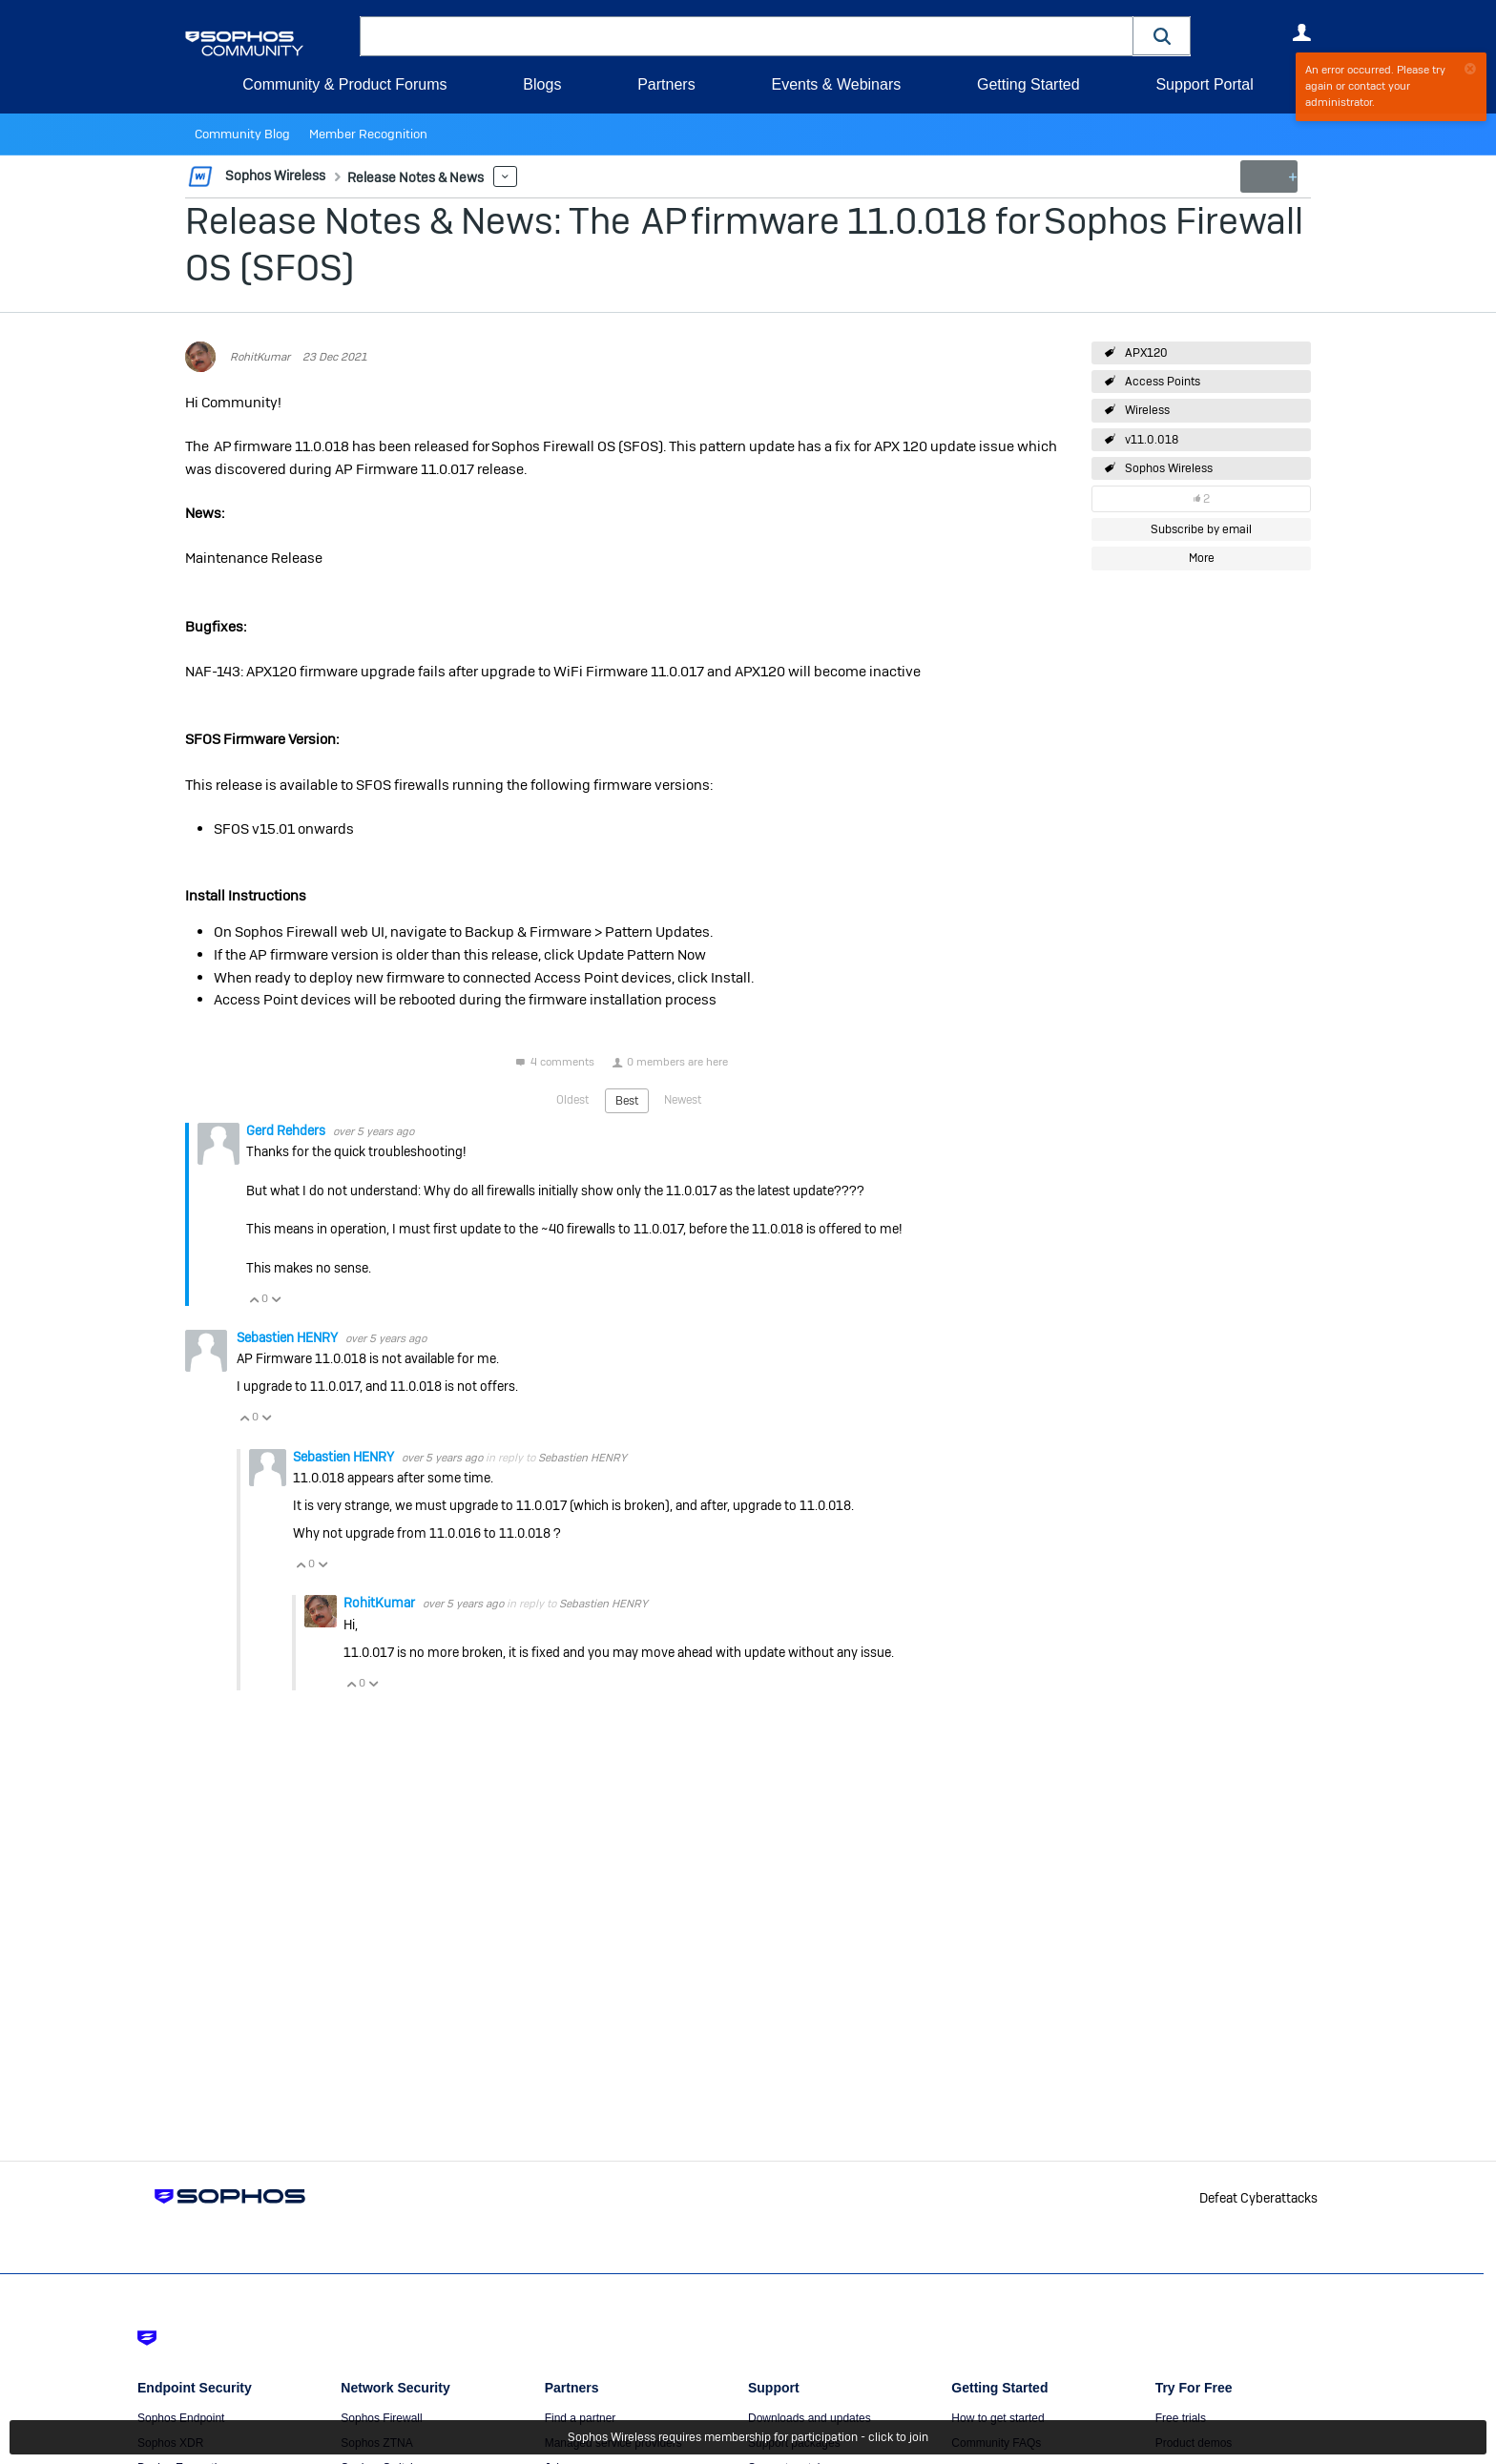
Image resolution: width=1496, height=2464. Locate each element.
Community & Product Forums (344, 84)
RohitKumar (260, 356)
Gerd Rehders (287, 1129)
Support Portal (1204, 84)
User (1301, 32)
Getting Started (1028, 84)
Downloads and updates (809, 2418)
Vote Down (275, 1298)
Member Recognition (356, 134)
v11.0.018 (1151, 439)
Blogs (542, 84)
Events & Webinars (836, 84)
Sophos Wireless (1169, 468)
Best (626, 1100)
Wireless (1147, 410)
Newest (682, 1099)
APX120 (1146, 353)
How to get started (997, 2418)
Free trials (1180, 2418)
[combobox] (746, 36)
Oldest (572, 1099)
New (1267, 176)
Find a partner (580, 2418)
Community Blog (238, 134)
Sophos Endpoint (180, 2418)
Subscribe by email (1201, 529)
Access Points (1162, 381)
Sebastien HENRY (289, 1336)
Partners (666, 84)
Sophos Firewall (381, 2418)
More (495, 177)
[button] (1162, 35)
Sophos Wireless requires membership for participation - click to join (748, 2437)
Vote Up (253, 1298)
